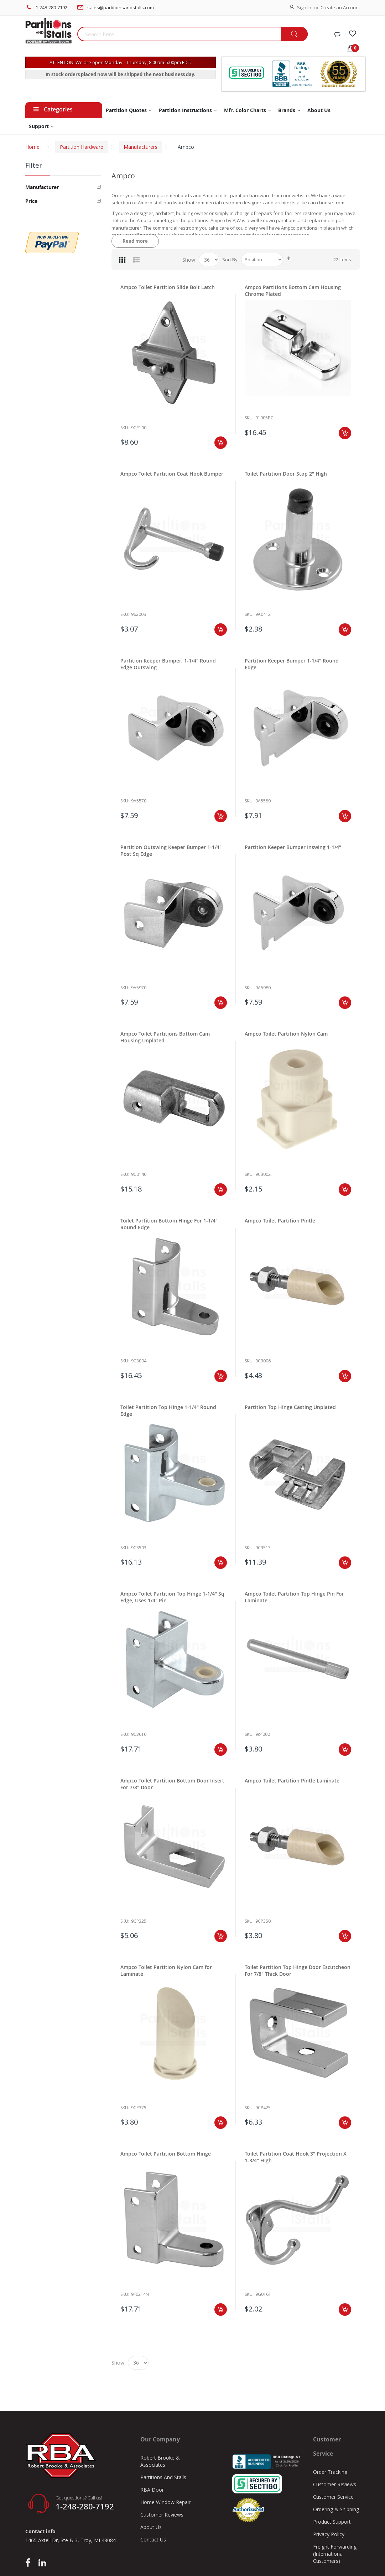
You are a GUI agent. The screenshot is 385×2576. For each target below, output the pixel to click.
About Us (151, 2527)
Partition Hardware (81, 146)
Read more (135, 241)
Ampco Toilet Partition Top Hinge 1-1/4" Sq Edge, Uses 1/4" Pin (172, 1597)
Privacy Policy (328, 2534)
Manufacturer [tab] (42, 187)
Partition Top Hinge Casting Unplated (290, 1407)
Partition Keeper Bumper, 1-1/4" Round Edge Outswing (168, 664)
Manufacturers (140, 146)
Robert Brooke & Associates (160, 2461)
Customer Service (333, 2496)
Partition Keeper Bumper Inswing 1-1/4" (293, 847)
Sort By (230, 259)
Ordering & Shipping (336, 2509)
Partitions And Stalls (163, 2477)
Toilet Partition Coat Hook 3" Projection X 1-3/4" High (296, 2157)
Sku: (124, 428)
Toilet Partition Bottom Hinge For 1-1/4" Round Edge (169, 1224)
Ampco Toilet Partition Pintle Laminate (292, 1780)
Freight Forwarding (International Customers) (335, 2553)
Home (32, 146)
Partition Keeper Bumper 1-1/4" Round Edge (292, 664)
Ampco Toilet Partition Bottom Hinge (165, 2153)
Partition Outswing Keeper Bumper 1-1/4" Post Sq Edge (171, 850)
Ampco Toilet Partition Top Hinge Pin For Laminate (294, 1597)
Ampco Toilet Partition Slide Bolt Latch (167, 287)
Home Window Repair (165, 2502)
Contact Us (153, 2539)
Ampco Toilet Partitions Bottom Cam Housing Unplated (165, 1037)
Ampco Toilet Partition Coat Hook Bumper (171, 473)
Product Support (332, 2521)
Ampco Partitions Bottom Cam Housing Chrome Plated (293, 290)
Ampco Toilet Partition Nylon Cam (286, 1033)
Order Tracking (330, 2471)
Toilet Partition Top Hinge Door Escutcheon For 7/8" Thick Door (297, 1970)
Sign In (304, 7)
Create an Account (340, 7)
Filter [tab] (33, 165)
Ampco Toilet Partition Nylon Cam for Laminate (166, 1970)
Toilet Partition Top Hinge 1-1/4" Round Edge (168, 1410)
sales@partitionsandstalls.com (120, 7)
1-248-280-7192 (51, 7)
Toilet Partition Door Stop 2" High (286, 473)
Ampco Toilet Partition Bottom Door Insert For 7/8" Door (172, 1784)
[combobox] (179, 34)
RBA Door (152, 2489)
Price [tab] (31, 201)
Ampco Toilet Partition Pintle (280, 1220)
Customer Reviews (161, 2514)
